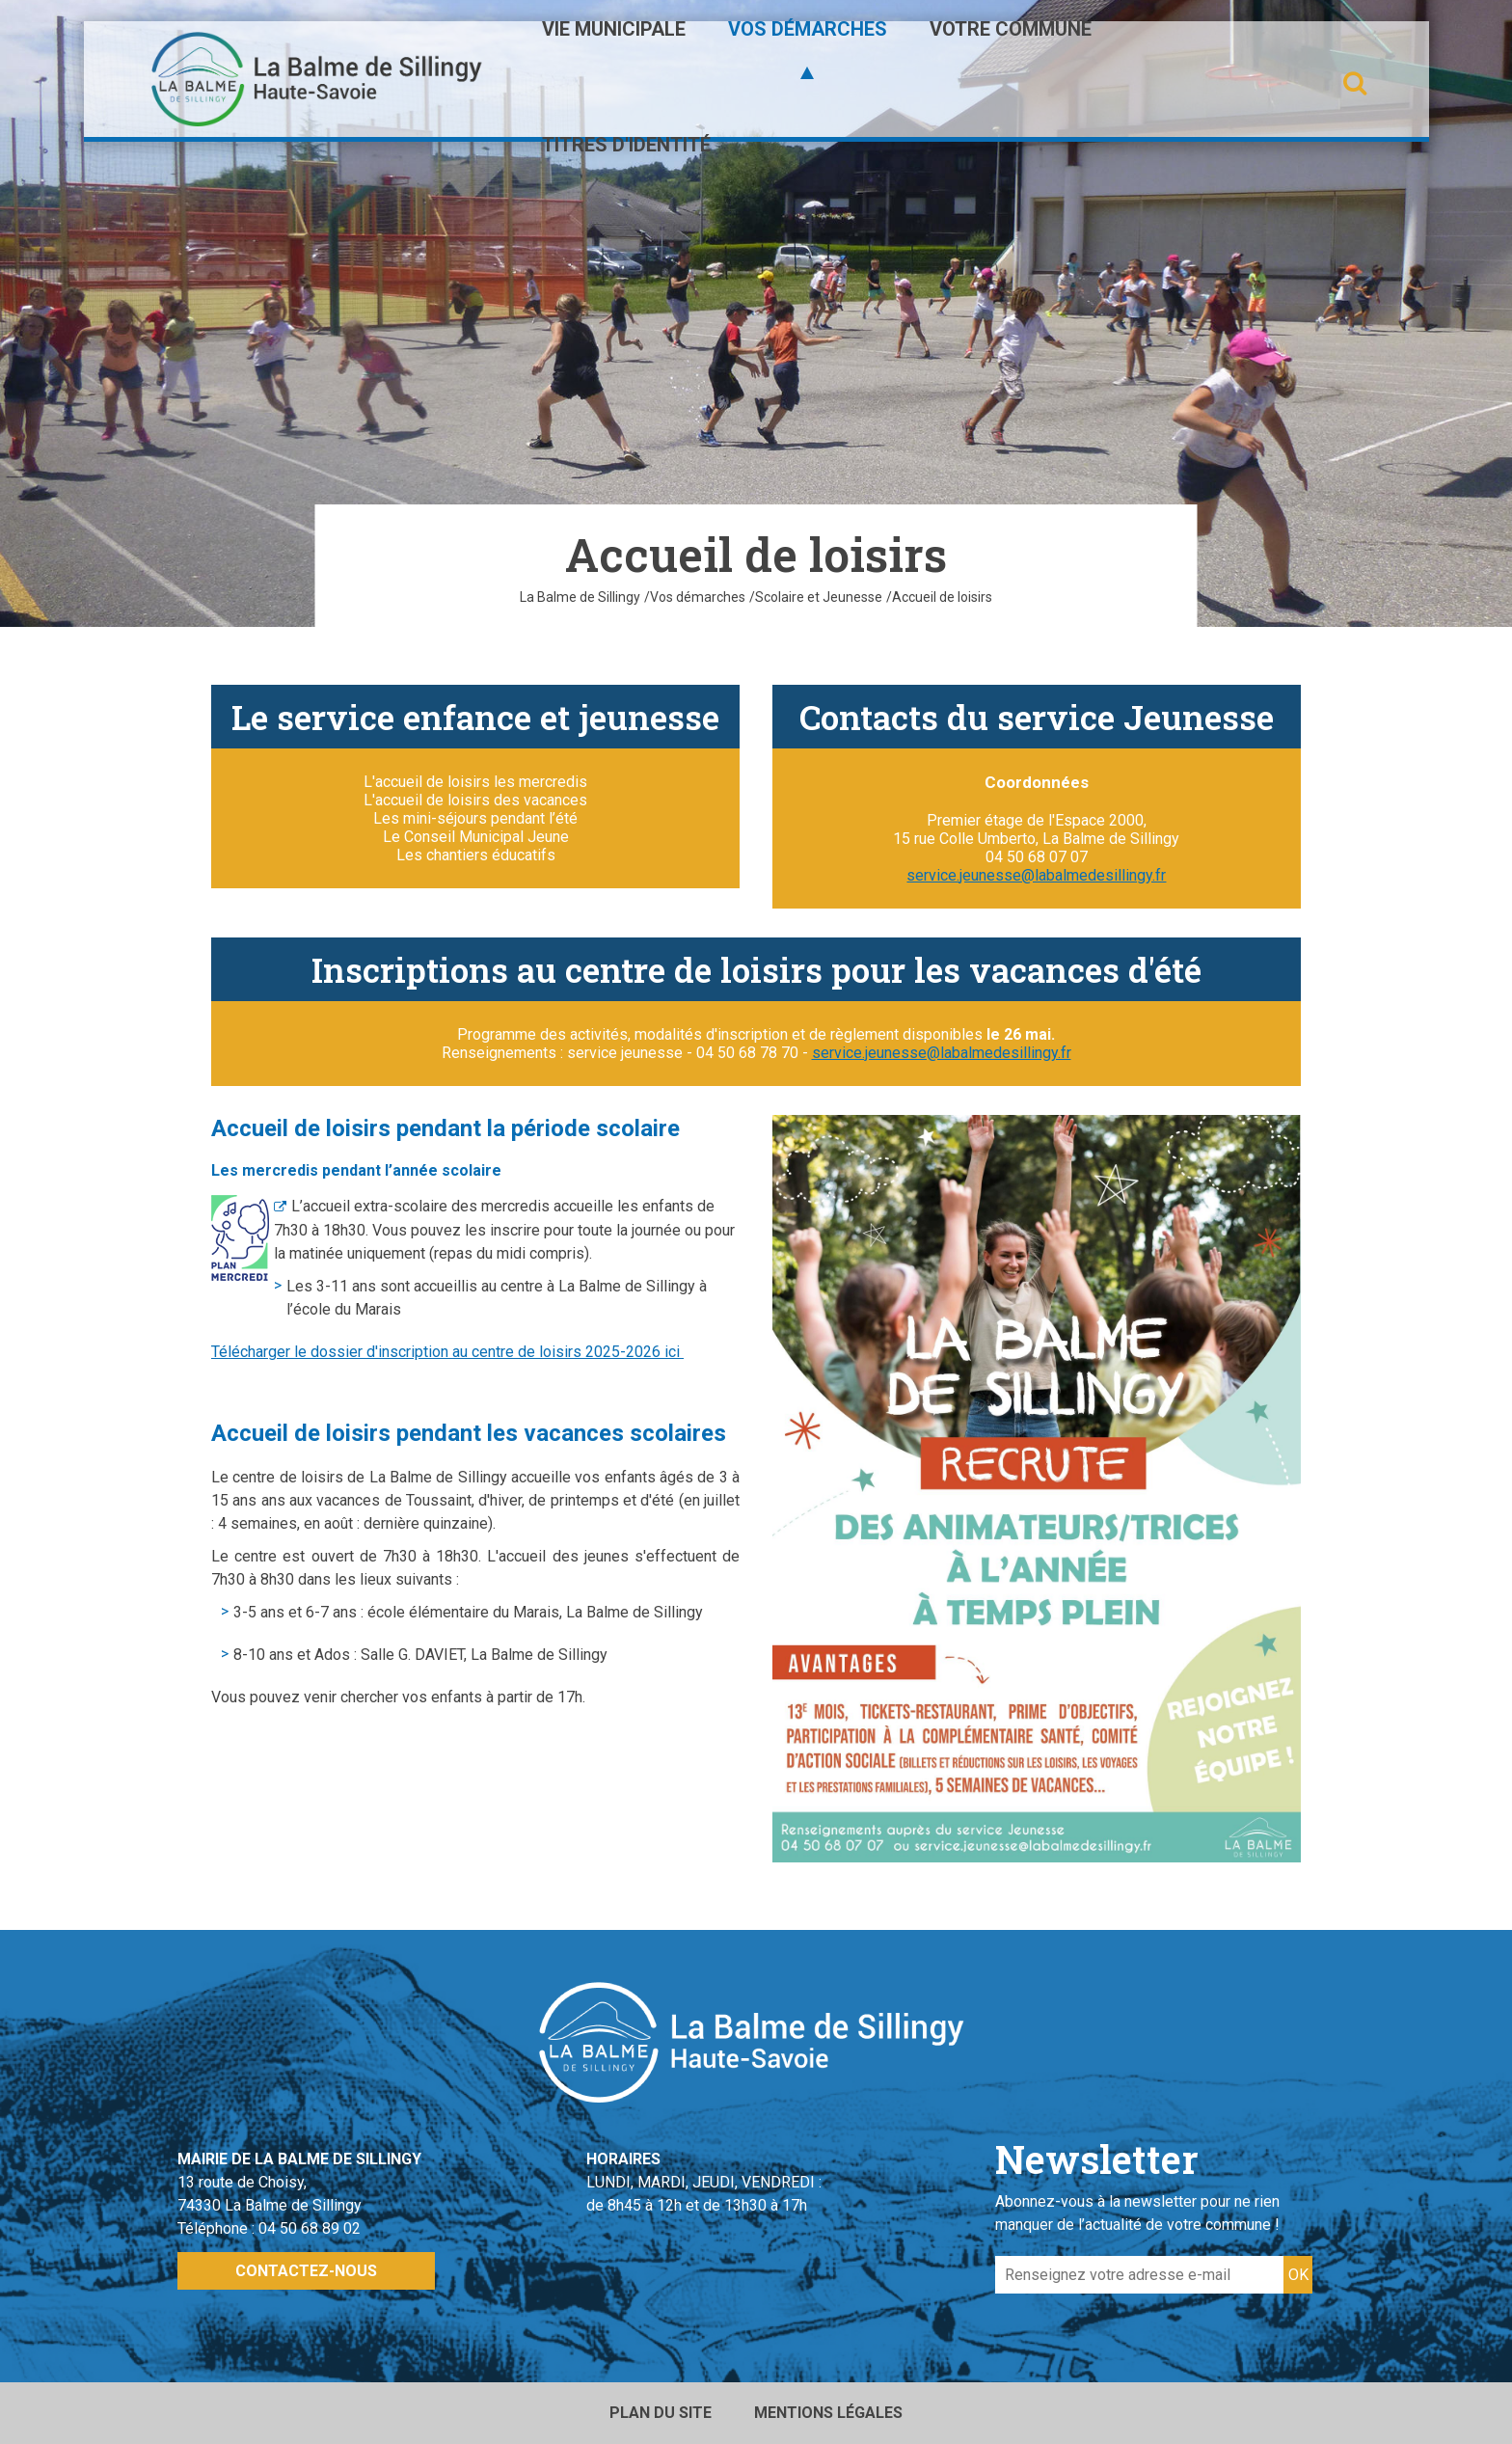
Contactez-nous (306, 2271)
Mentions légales (828, 2412)
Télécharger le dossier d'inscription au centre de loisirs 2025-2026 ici (447, 1352)
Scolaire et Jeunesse (818, 597)
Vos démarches (697, 597)
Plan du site (660, 2412)
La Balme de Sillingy (580, 597)
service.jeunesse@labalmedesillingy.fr (1036, 875)
